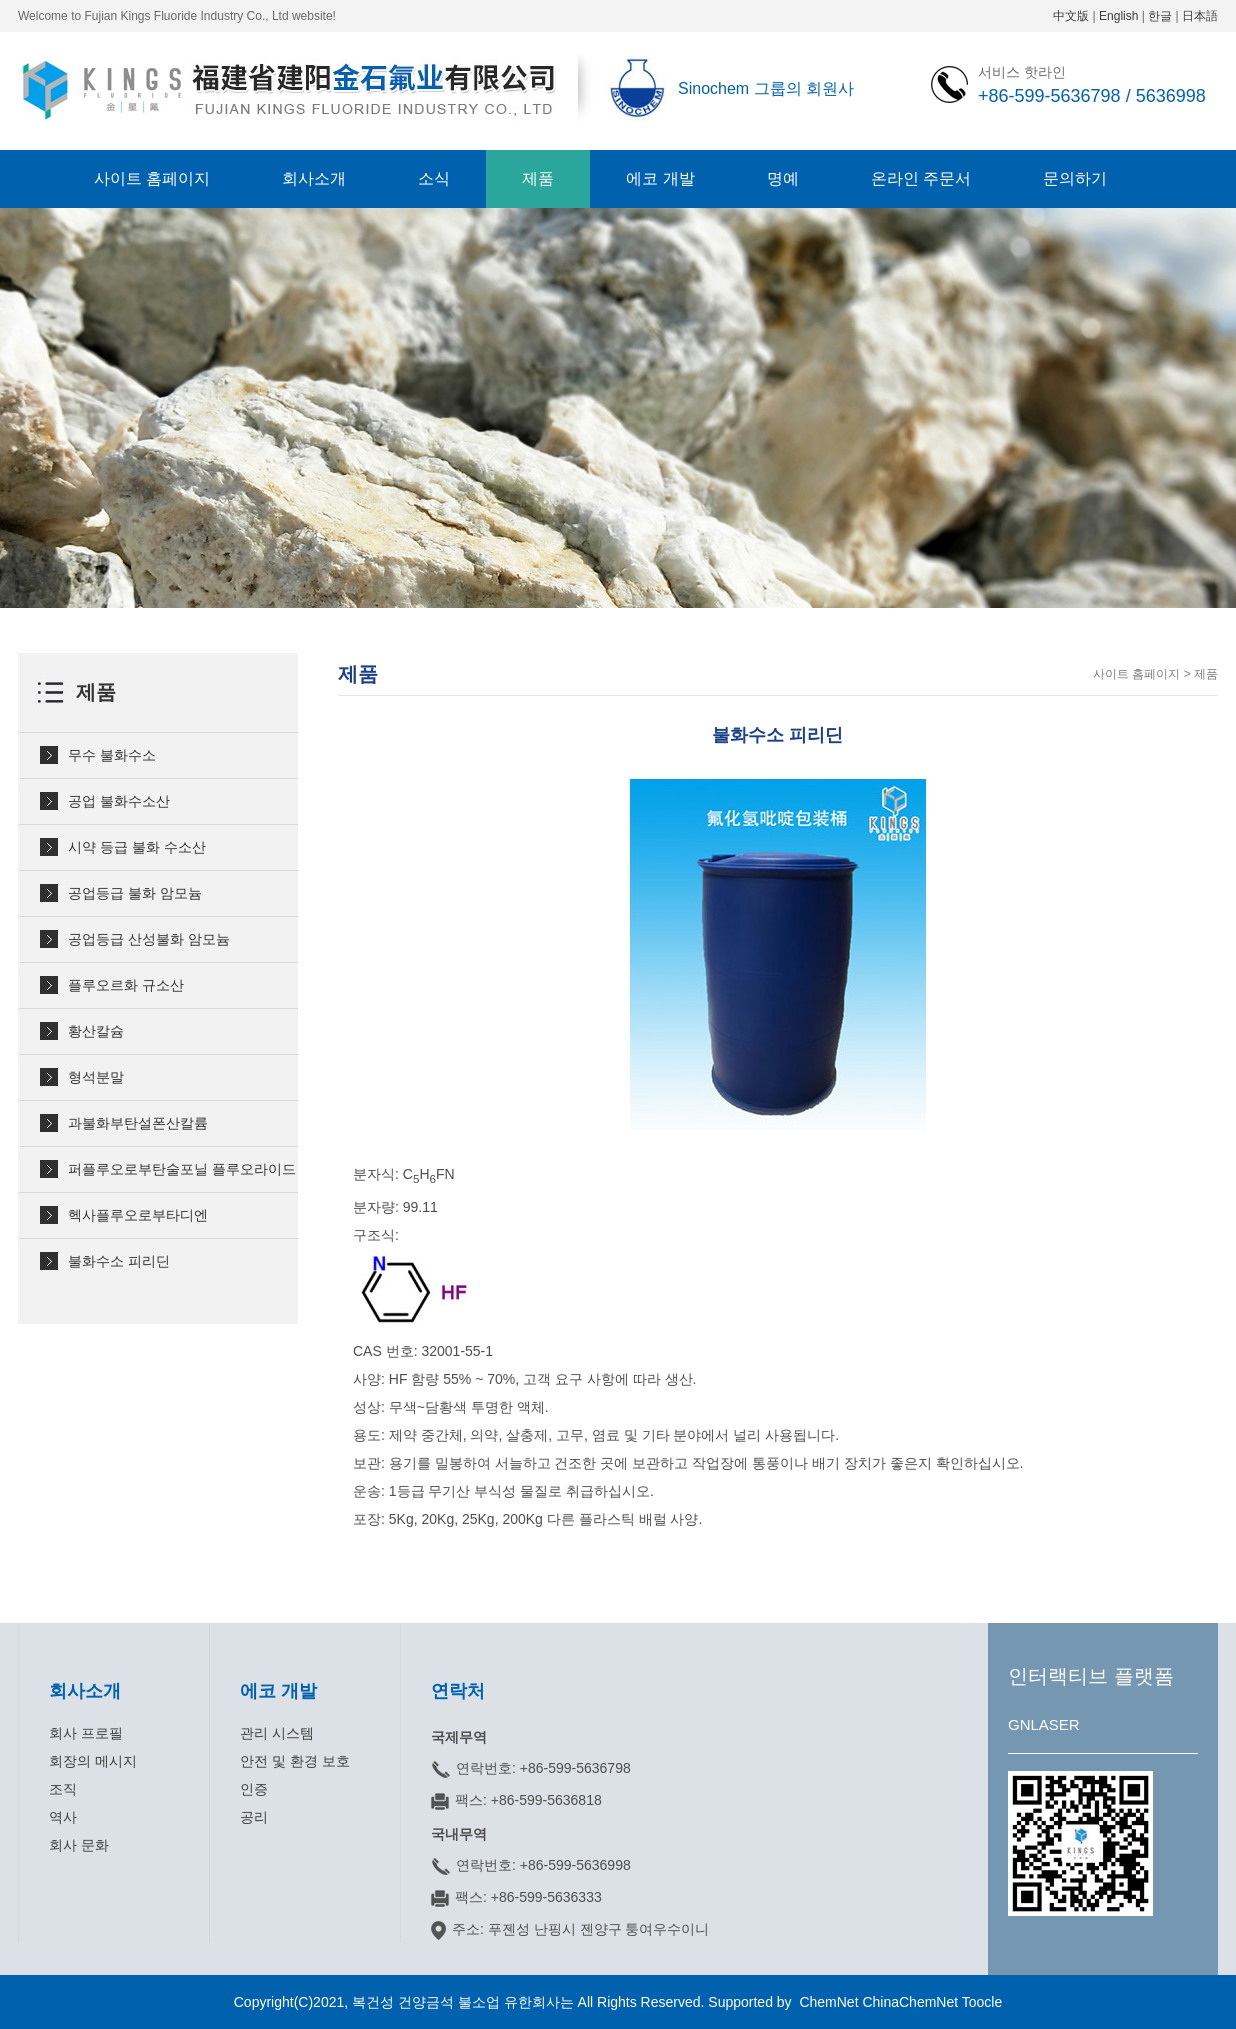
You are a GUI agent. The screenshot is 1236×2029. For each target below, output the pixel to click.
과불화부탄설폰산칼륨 (138, 1123)
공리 (254, 1817)
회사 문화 (79, 1845)
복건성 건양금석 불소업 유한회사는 (465, 2002)
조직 (63, 1789)
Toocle (982, 2002)
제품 (538, 178)
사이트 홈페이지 (152, 178)
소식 (434, 178)
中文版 (1071, 16)
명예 (783, 178)
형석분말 (96, 1077)
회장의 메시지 (93, 1761)
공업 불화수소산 (119, 801)
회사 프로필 (86, 1733)
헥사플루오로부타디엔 (138, 1215)
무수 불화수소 (112, 755)
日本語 (1200, 16)
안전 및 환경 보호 (295, 1761)
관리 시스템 (277, 1733)
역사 (63, 1817)
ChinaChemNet (910, 2002)
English (1118, 16)
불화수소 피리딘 (119, 1261)
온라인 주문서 (921, 178)
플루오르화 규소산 (126, 985)
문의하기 (1075, 178)
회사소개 (314, 178)
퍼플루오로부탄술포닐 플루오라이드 (182, 1169)
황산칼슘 (96, 1031)
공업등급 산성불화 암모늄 (149, 939)
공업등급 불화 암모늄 (135, 893)
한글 (1160, 16)
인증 (254, 1789)
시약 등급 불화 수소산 (137, 847)
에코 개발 (660, 178)
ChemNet (828, 2002)
